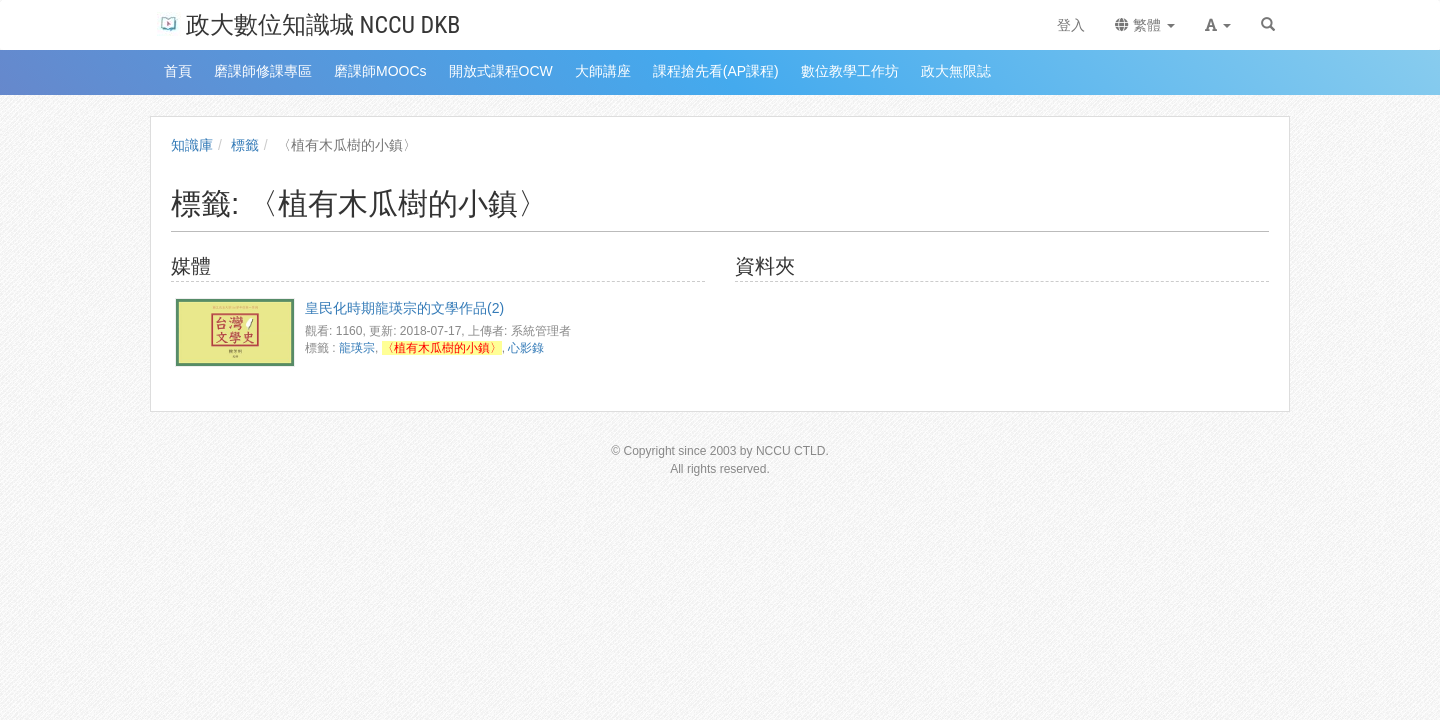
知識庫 (192, 145)
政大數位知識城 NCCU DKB (308, 23)
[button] (1218, 25)
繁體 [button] (1145, 25)
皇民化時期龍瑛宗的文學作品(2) (404, 308)
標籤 (245, 145)
